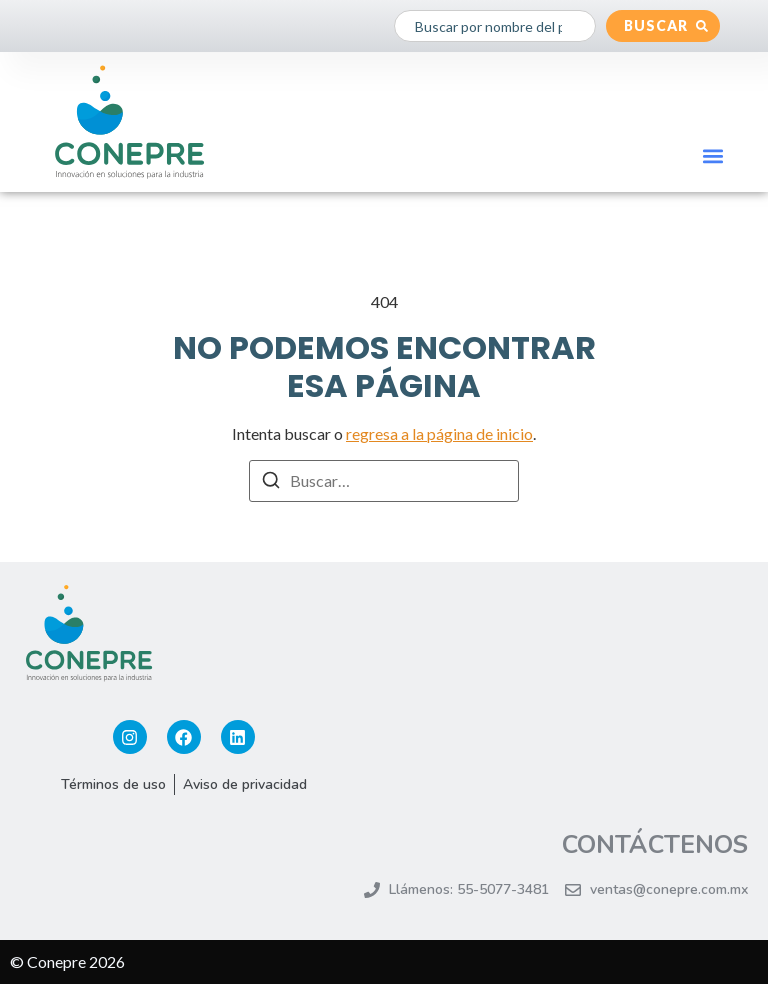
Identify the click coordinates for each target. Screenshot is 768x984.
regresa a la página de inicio (439, 433)
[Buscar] (271, 483)
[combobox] (495, 26)
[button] (713, 155)
